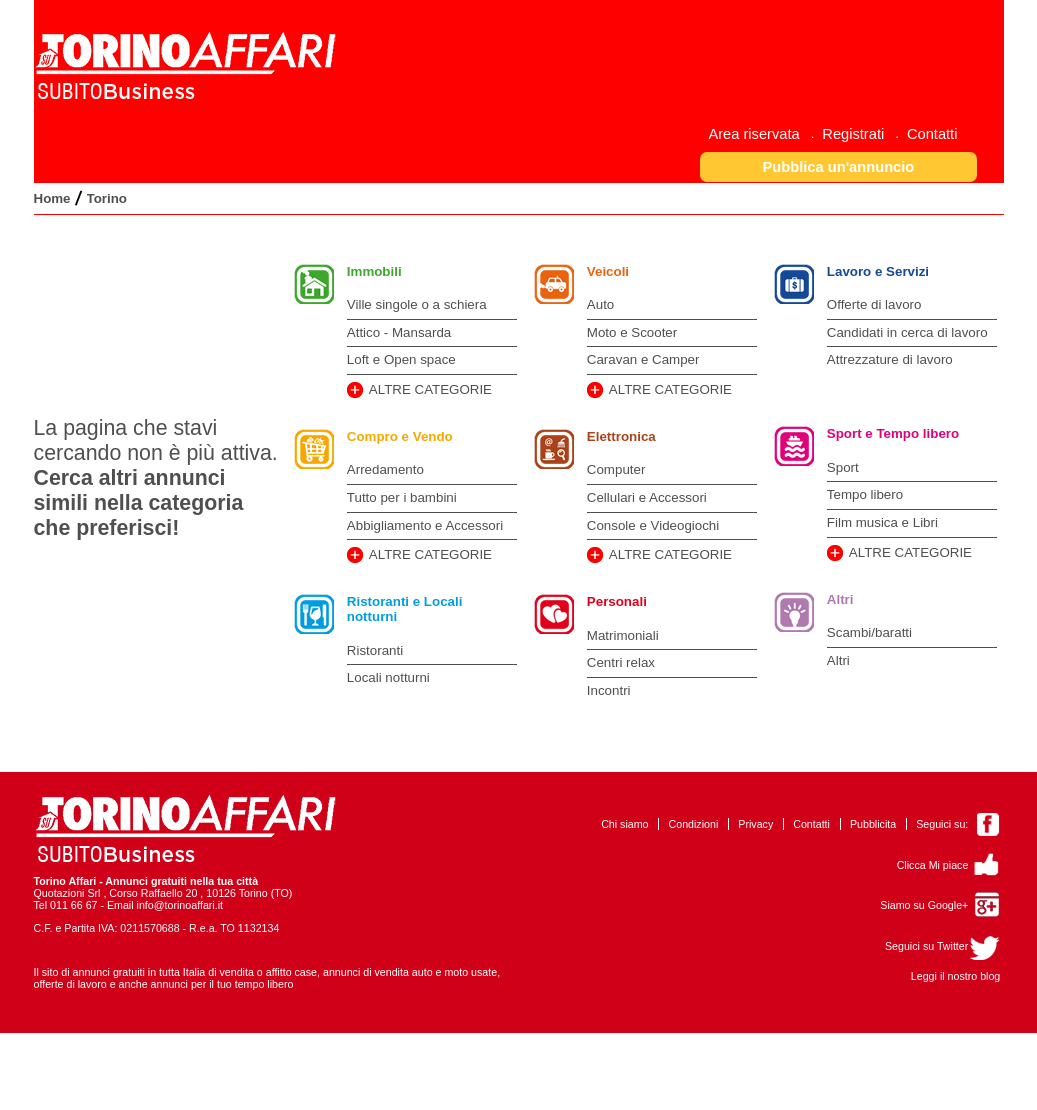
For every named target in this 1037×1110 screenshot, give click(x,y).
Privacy (755, 824)
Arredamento (385, 469)
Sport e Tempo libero (893, 433)
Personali (617, 601)
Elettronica (621, 436)
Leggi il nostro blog (955, 976)
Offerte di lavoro (874, 304)
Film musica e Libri (882, 522)
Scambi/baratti (869, 632)
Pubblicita (873, 824)
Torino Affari (65, 881)
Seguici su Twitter (926, 946)
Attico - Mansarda (399, 332)
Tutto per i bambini (402, 497)
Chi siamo (624, 824)
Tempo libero (865, 494)
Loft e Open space (401, 359)
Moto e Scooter (632, 332)
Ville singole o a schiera (417, 304)
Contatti (811, 824)
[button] (838, 166)
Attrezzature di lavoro (890, 359)
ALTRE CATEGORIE (430, 389)
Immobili (374, 271)
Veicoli (608, 271)
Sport (843, 467)
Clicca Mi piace (933, 865)
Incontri (609, 690)
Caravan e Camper (643, 359)
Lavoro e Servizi (878, 271)
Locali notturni (388, 677)
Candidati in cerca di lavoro (907, 332)
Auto (600, 304)
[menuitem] (761, 133)
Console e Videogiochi (653, 525)
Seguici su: (942, 824)
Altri (840, 599)
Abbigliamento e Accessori (425, 525)
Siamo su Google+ (924, 905)
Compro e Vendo (400, 436)
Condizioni (694, 824)
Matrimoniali (623, 635)
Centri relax (621, 662)
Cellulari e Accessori (647, 497)
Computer (616, 469)
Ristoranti (375, 650)
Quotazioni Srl (67, 893)
